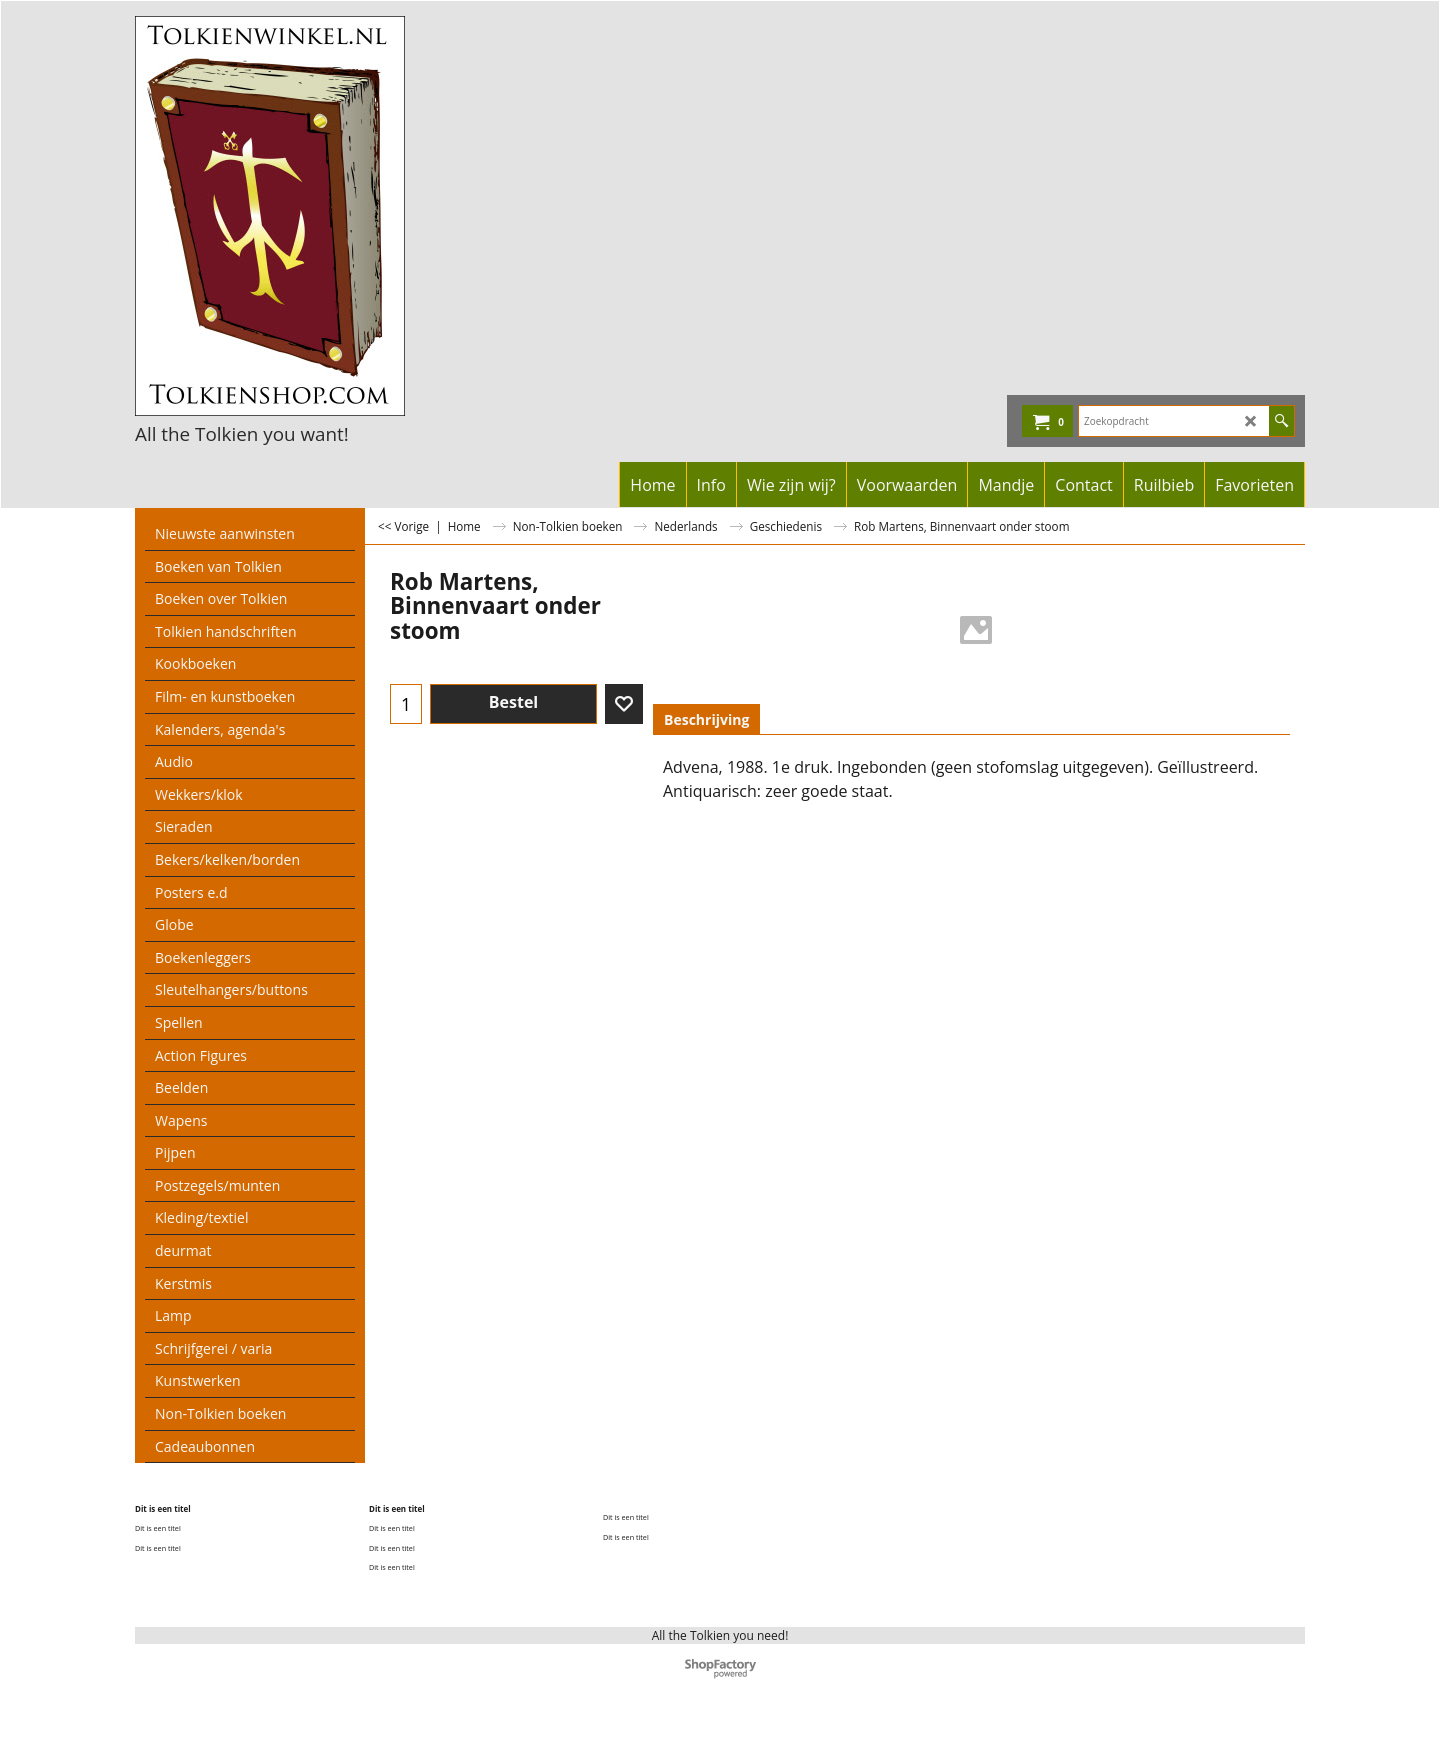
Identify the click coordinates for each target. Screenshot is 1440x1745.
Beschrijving (706, 719)
